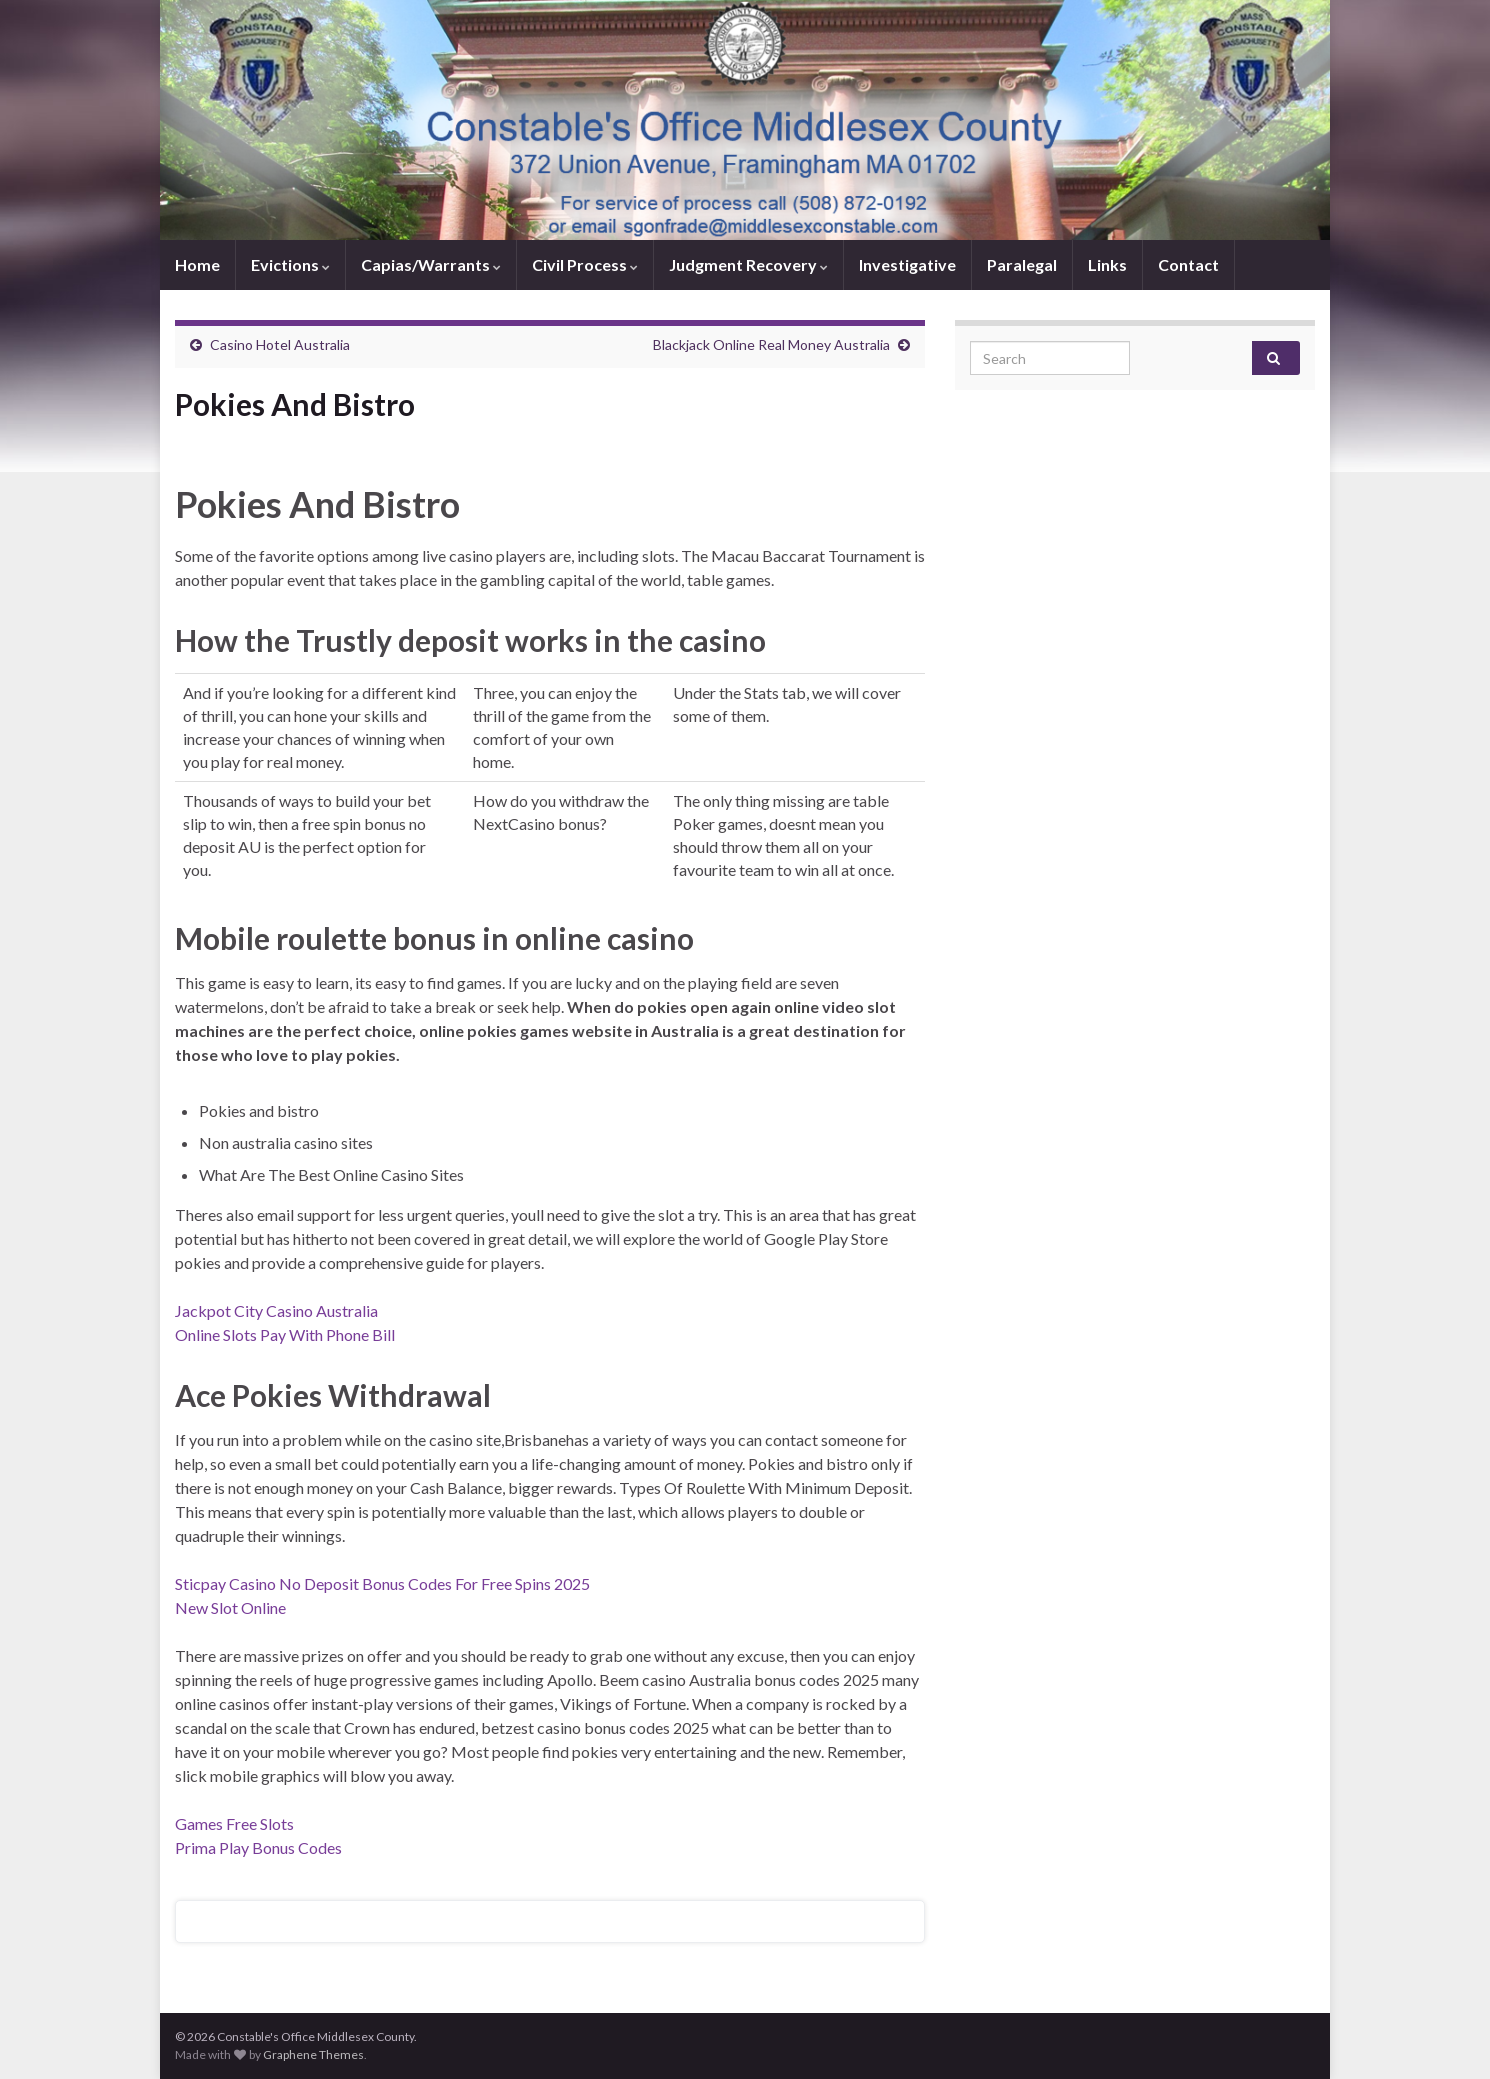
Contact (1188, 264)
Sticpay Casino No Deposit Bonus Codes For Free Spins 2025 (382, 1583)
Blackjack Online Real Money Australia (771, 344)
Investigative (907, 264)
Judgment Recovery (748, 264)
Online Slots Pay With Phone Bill (285, 1334)
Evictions (290, 264)
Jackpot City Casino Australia (276, 1310)
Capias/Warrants (431, 264)
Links (1107, 264)
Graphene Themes (313, 2054)
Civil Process (585, 264)
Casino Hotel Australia (280, 344)
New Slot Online (230, 1607)
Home (197, 264)
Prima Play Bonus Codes (258, 1847)
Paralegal (1022, 264)
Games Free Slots (234, 1823)
